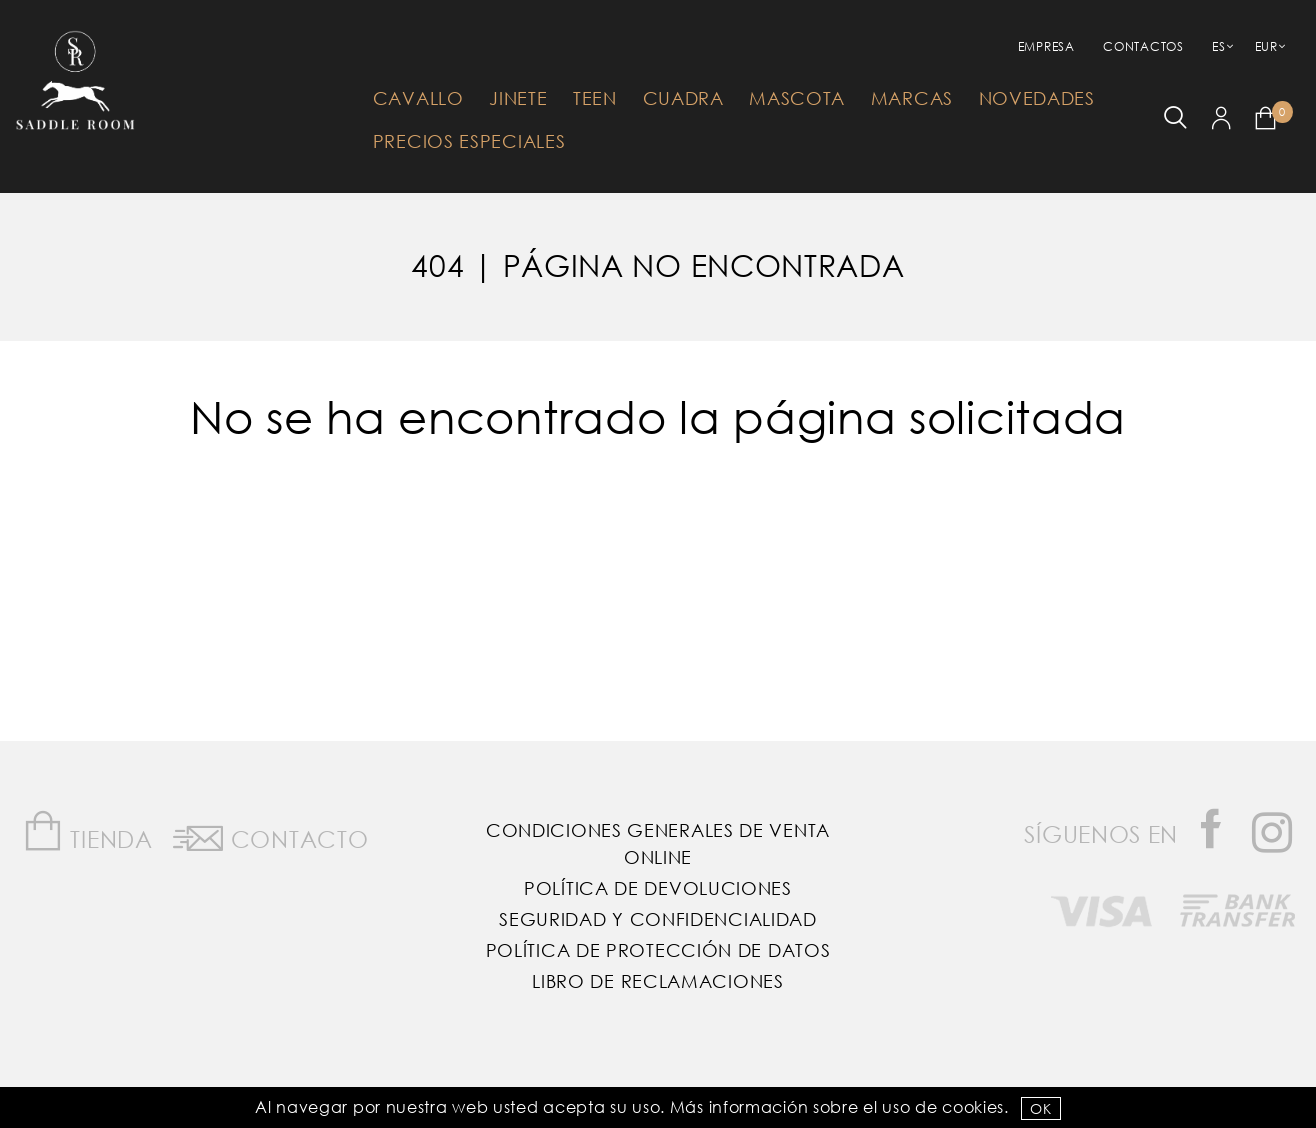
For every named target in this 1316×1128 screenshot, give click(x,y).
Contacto (270, 835)
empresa (1046, 46)
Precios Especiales (469, 141)
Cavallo (418, 98)
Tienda (88, 831)
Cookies (973, 1106)
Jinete (518, 98)
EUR (1266, 46)
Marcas (912, 98)
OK (1040, 1108)
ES (1218, 46)
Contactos (1143, 46)
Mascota (797, 98)
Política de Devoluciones (658, 888)
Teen (595, 98)
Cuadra (683, 98)
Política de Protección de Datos (658, 950)
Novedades (1037, 98)
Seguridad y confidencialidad (658, 919)
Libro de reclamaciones (657, 981)
